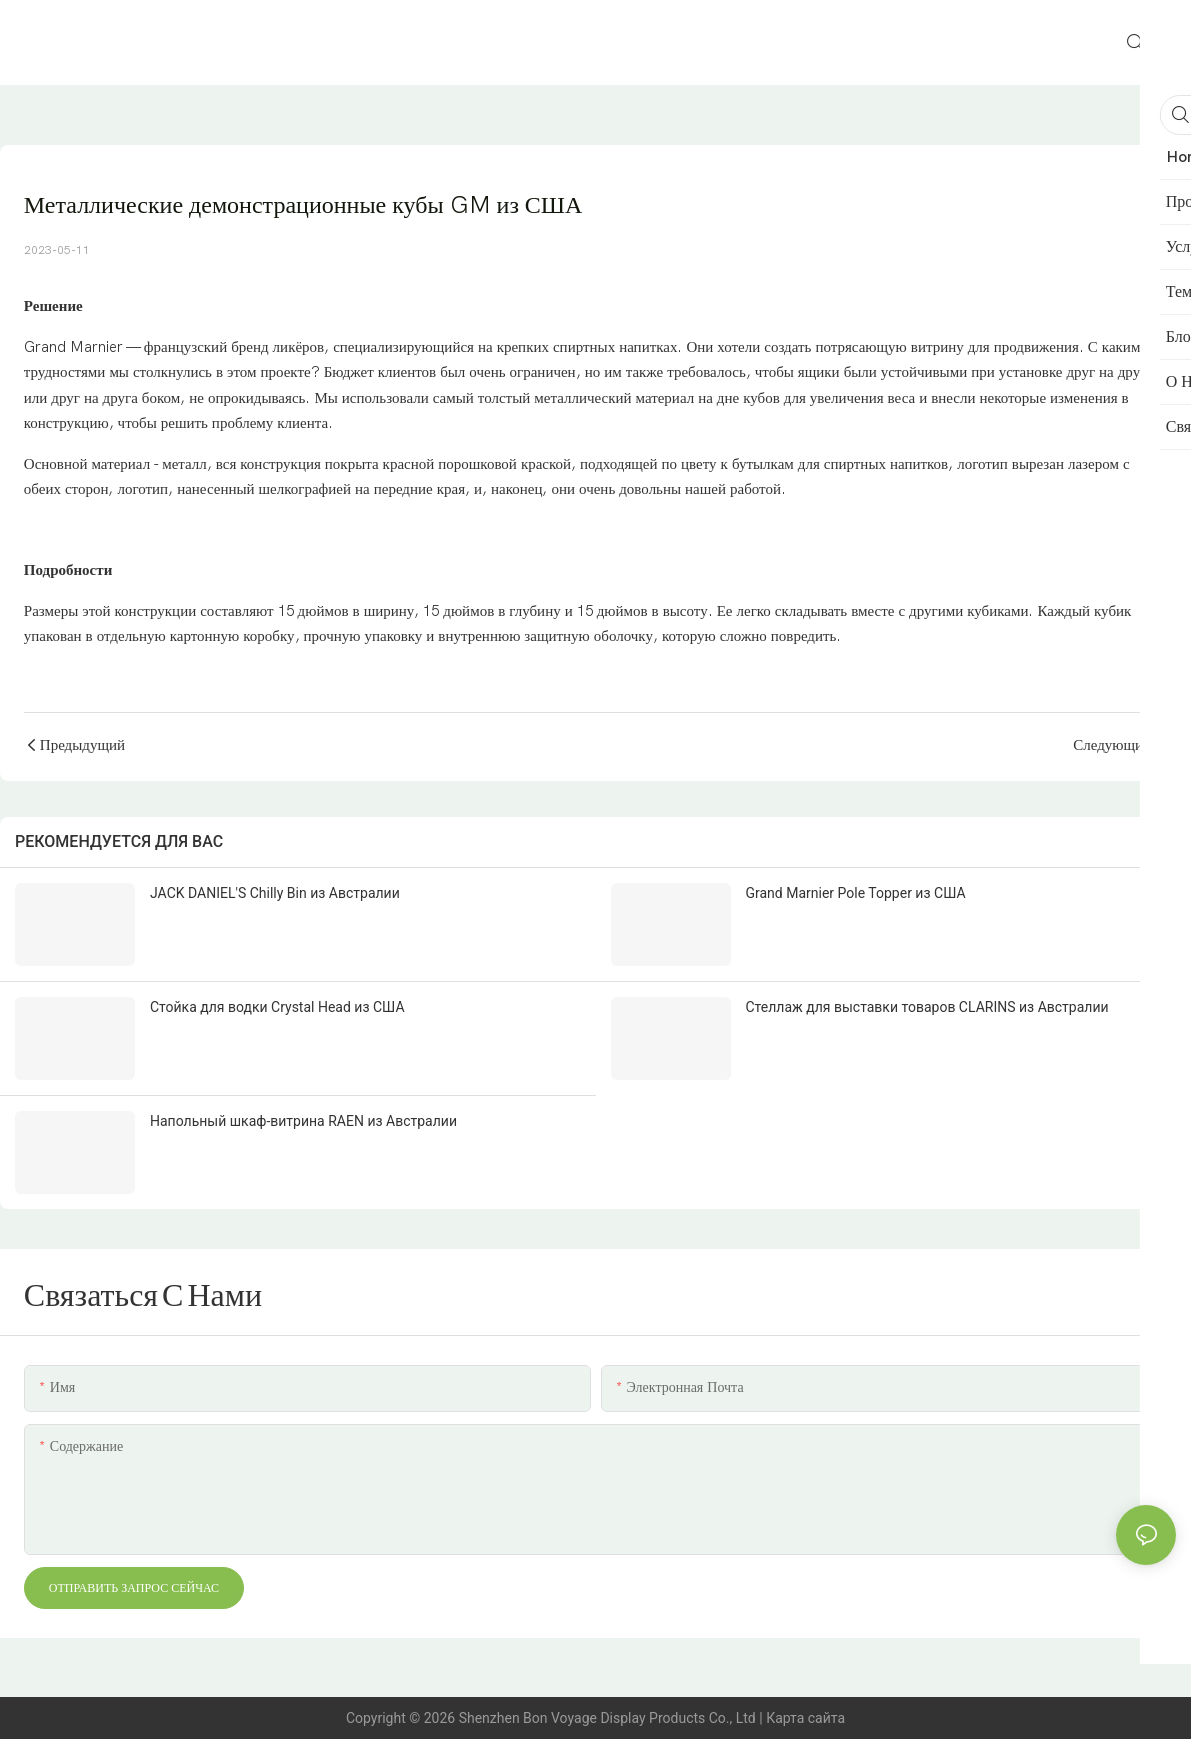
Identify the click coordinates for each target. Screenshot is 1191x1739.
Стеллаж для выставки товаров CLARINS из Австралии (927, 1007)
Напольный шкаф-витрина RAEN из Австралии (303, 1121)
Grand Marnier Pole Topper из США (856, 893)
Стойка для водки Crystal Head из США (277, 1007)
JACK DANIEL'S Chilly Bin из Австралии (275, 893)
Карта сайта (805, 1718)
